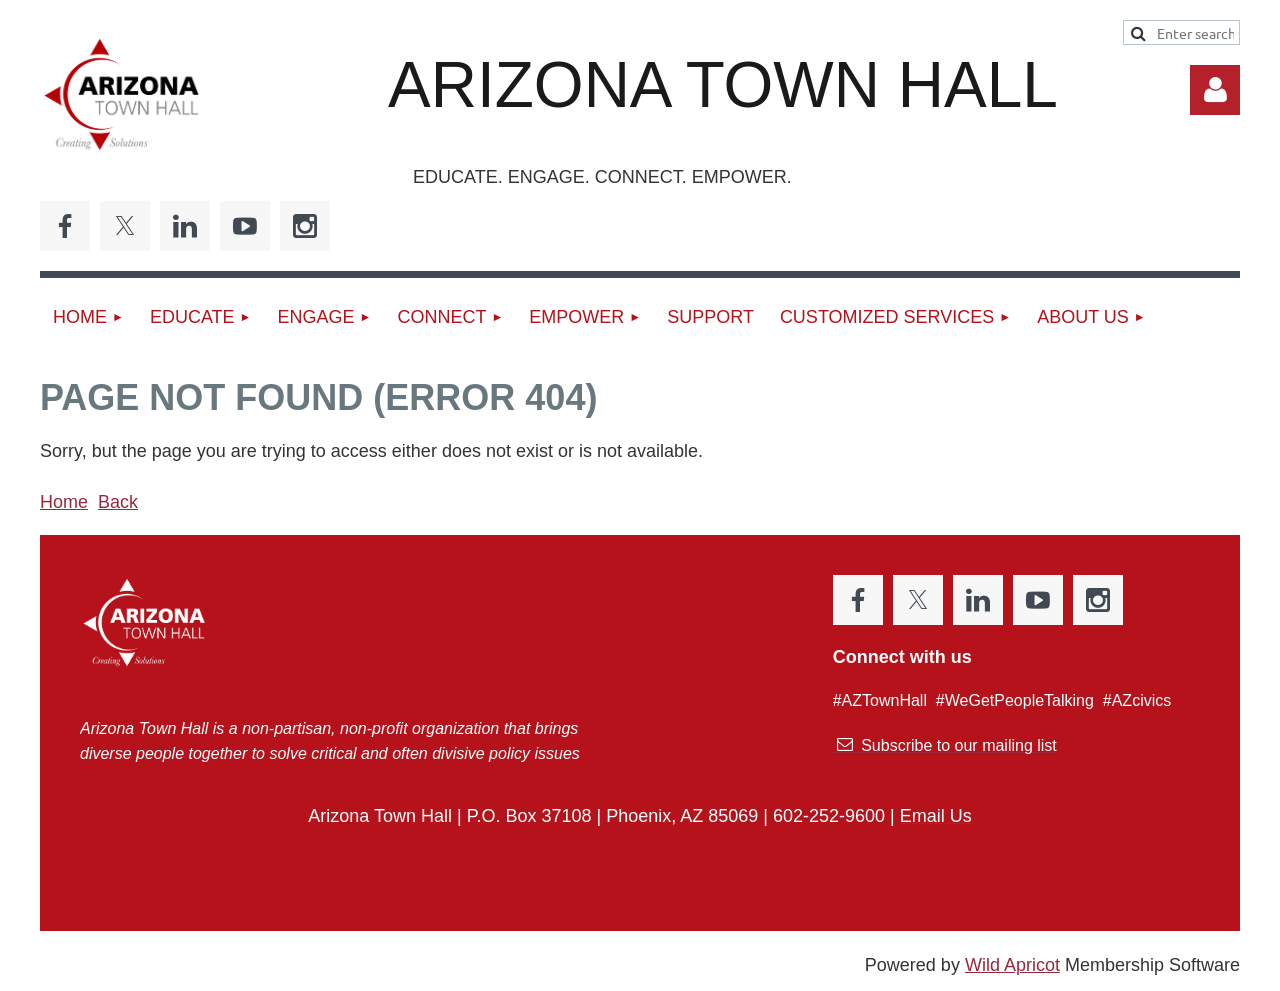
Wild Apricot (1012, 965)
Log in (1215, 90)
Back (118, 502)
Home (64, 502)
